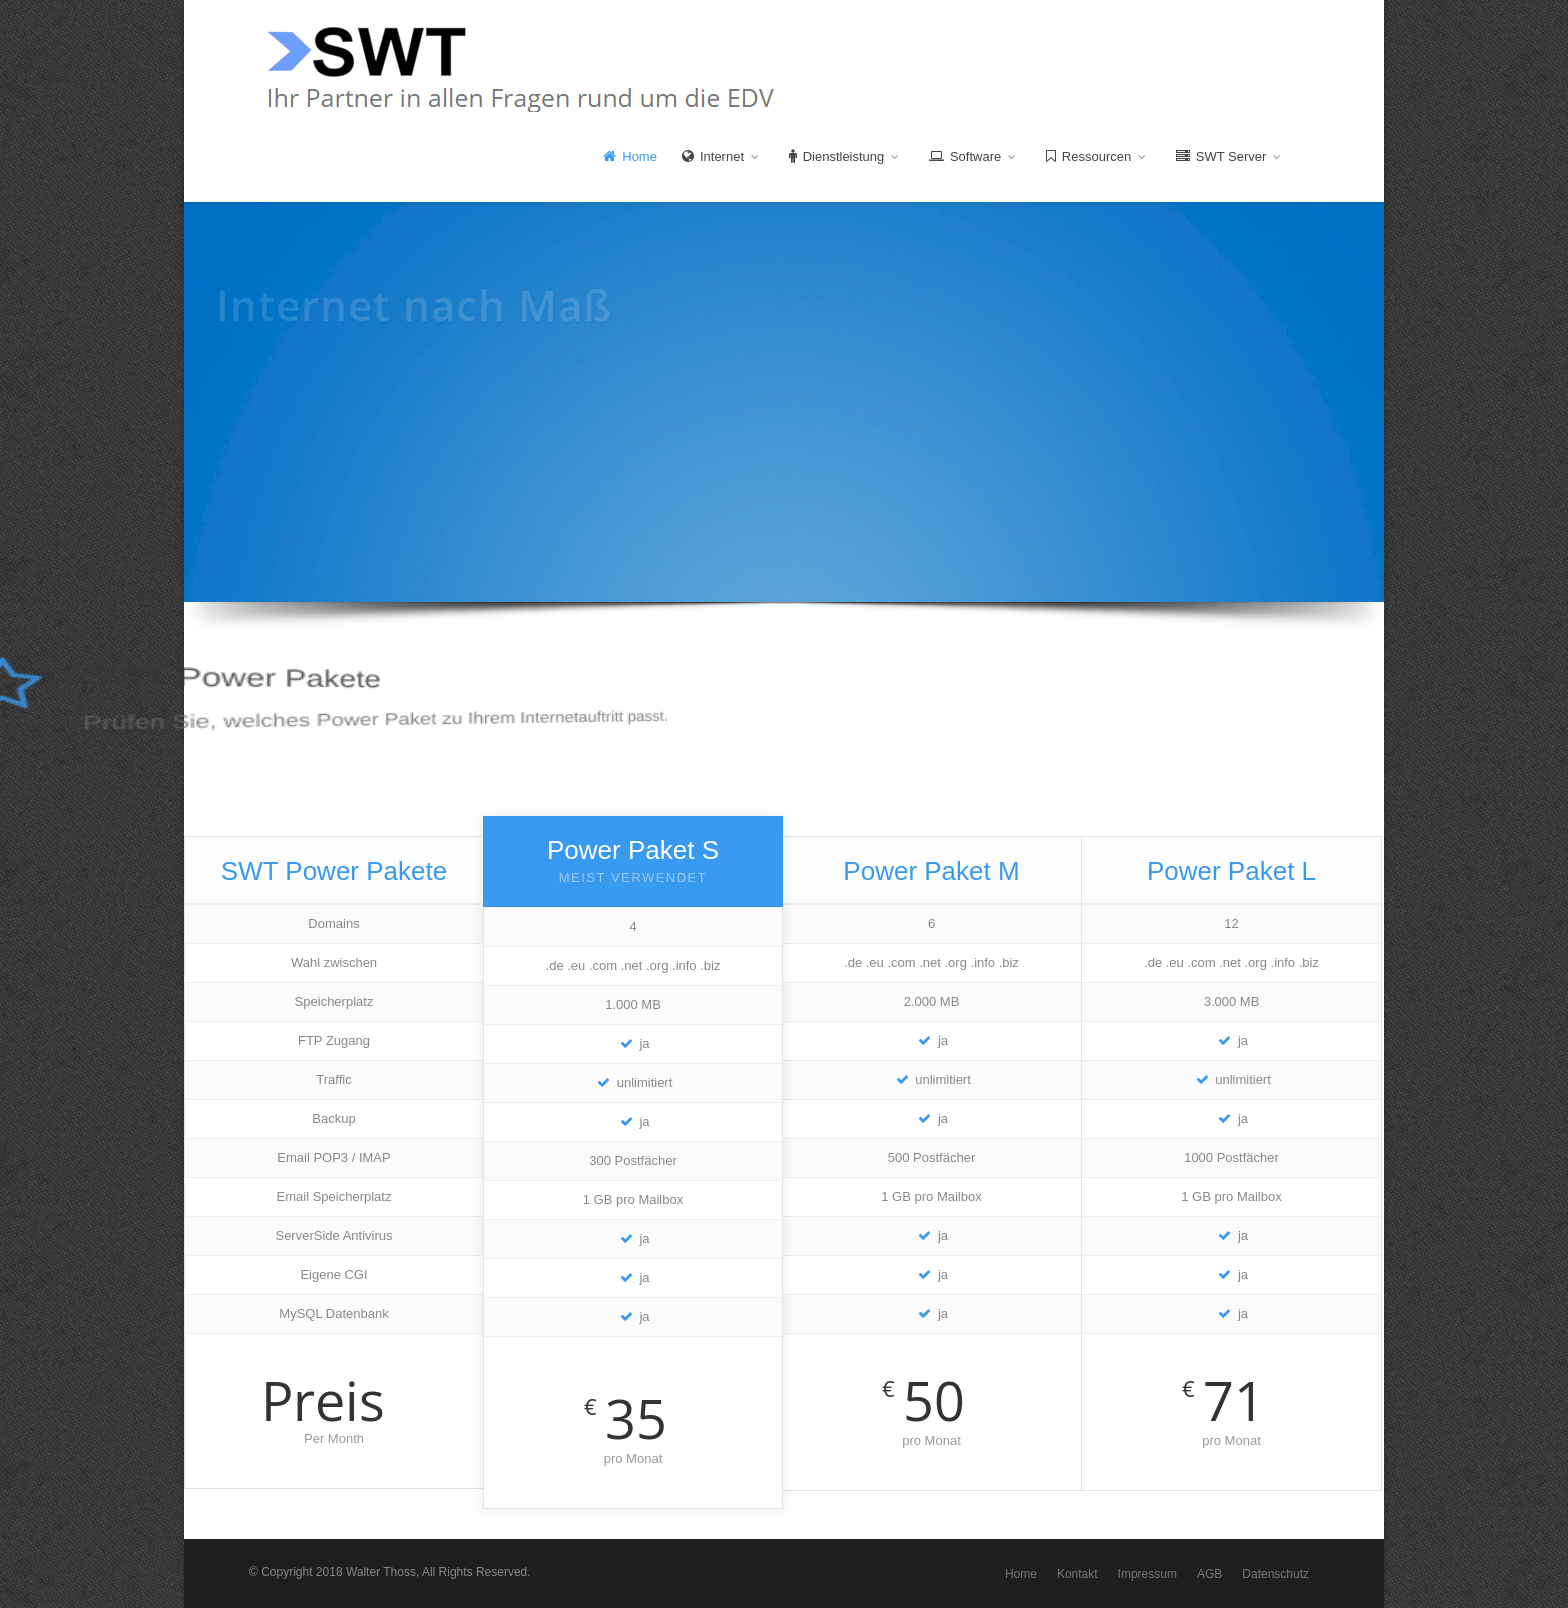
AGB (1209, 1574)
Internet (720, 156)
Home (630, 156)
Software (972, 156)
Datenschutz (1275, 1574)
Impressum (1147, 1574)
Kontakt (1077, 1574)
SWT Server (1228, 156)
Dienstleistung (843, 156)
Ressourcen (1095, 156)
